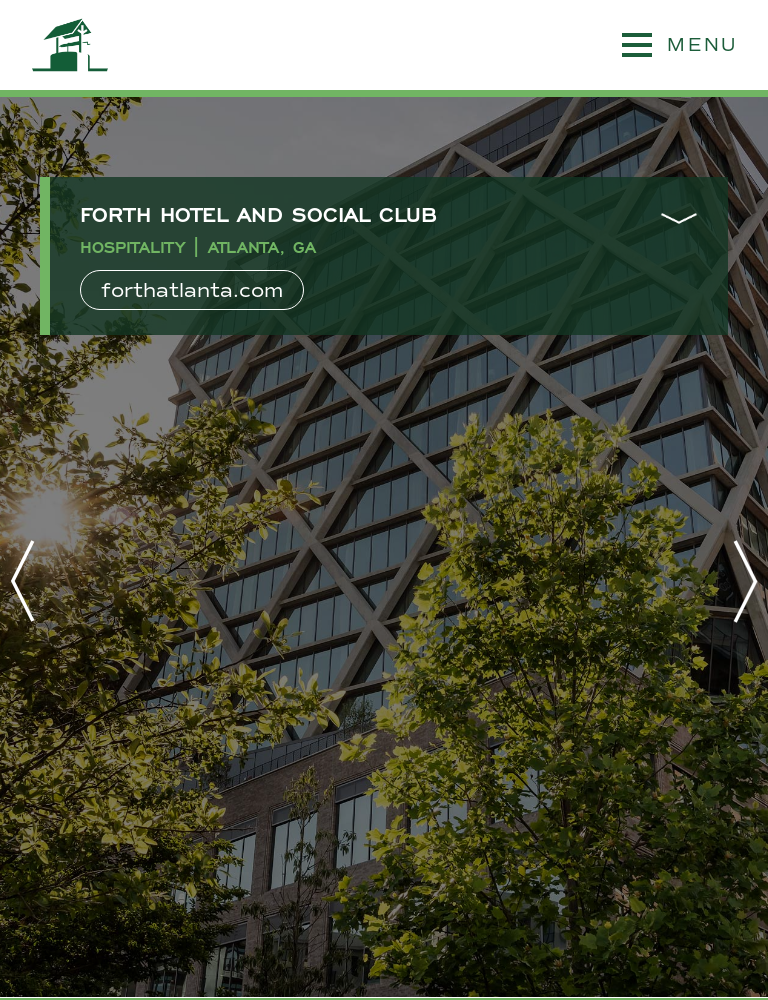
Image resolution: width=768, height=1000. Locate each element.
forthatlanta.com (192, 290)
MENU (680, 45)
